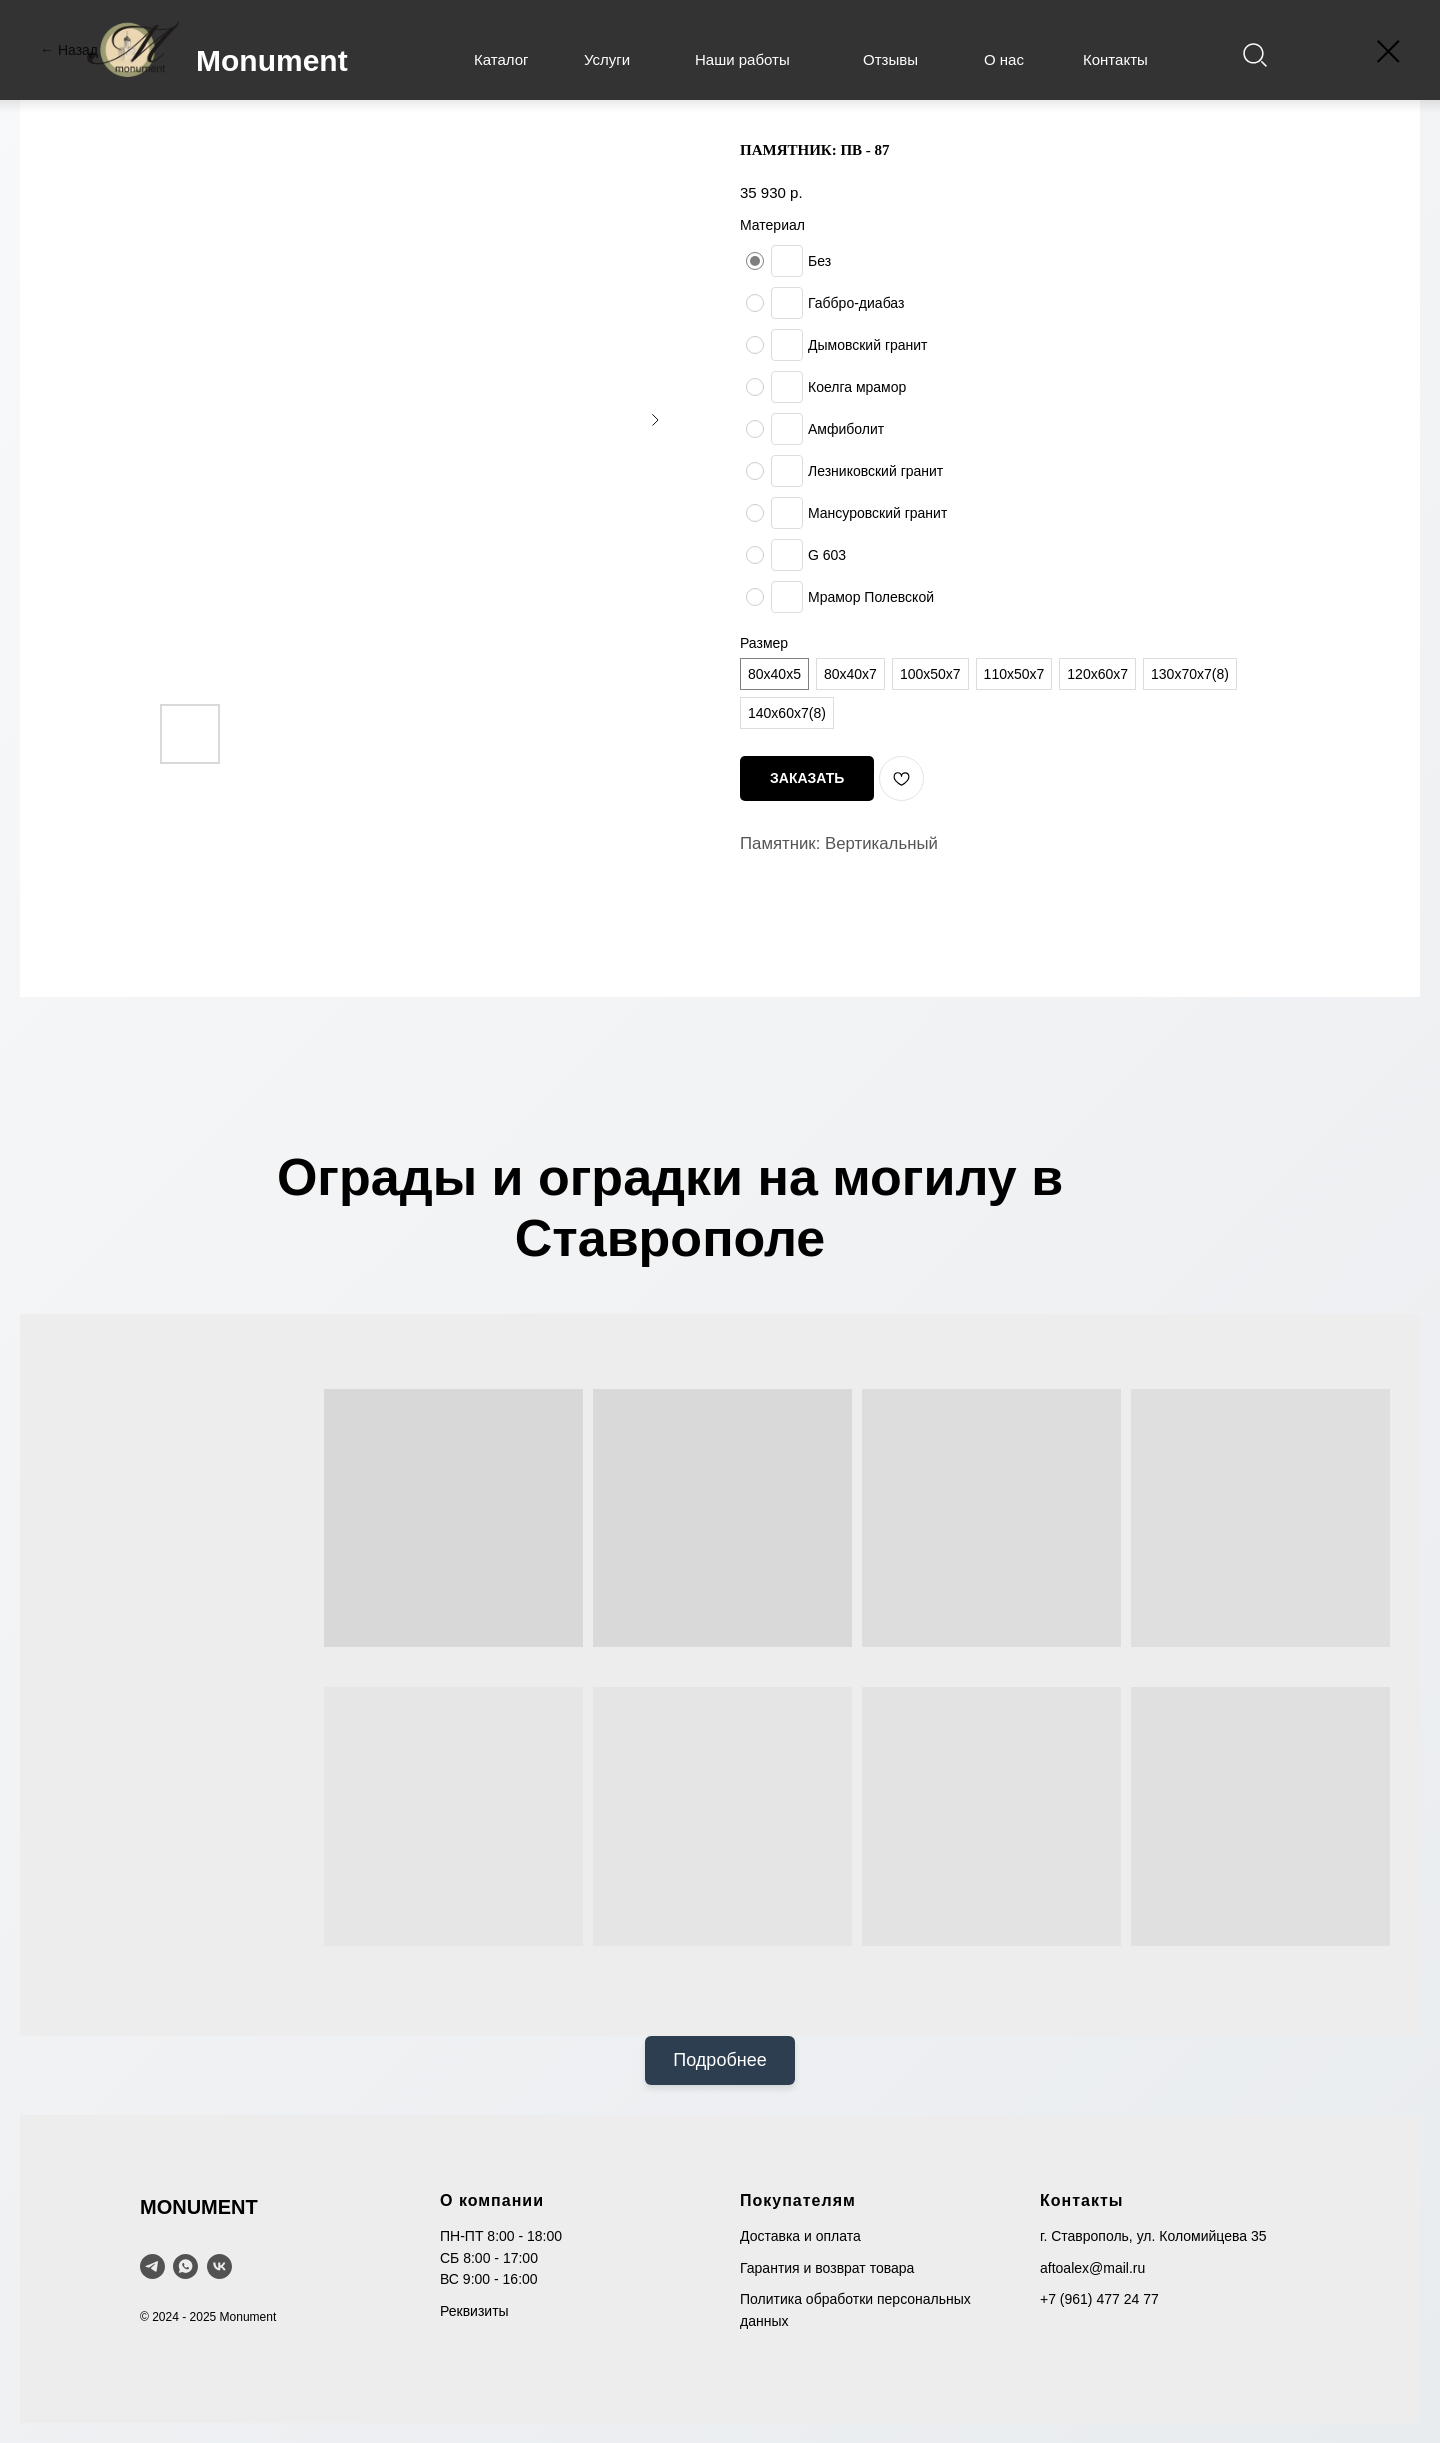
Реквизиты (474, 2311)
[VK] (219, 2266)
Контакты (1115, 59)
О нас (1004, 59)
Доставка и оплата (800, 2236)
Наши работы (742, 59)
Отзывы (890, 59)
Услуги (607, 59)
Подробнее (719, 2060)
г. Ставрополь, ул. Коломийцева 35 (1153, 2236)
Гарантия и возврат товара (827, 2268)
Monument (272, 60)
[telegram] (152, 2266)
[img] (1254, 55)
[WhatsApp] (185, 2266)
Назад (78, 50)
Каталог (501, 59)
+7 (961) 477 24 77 (1099, 2299)
